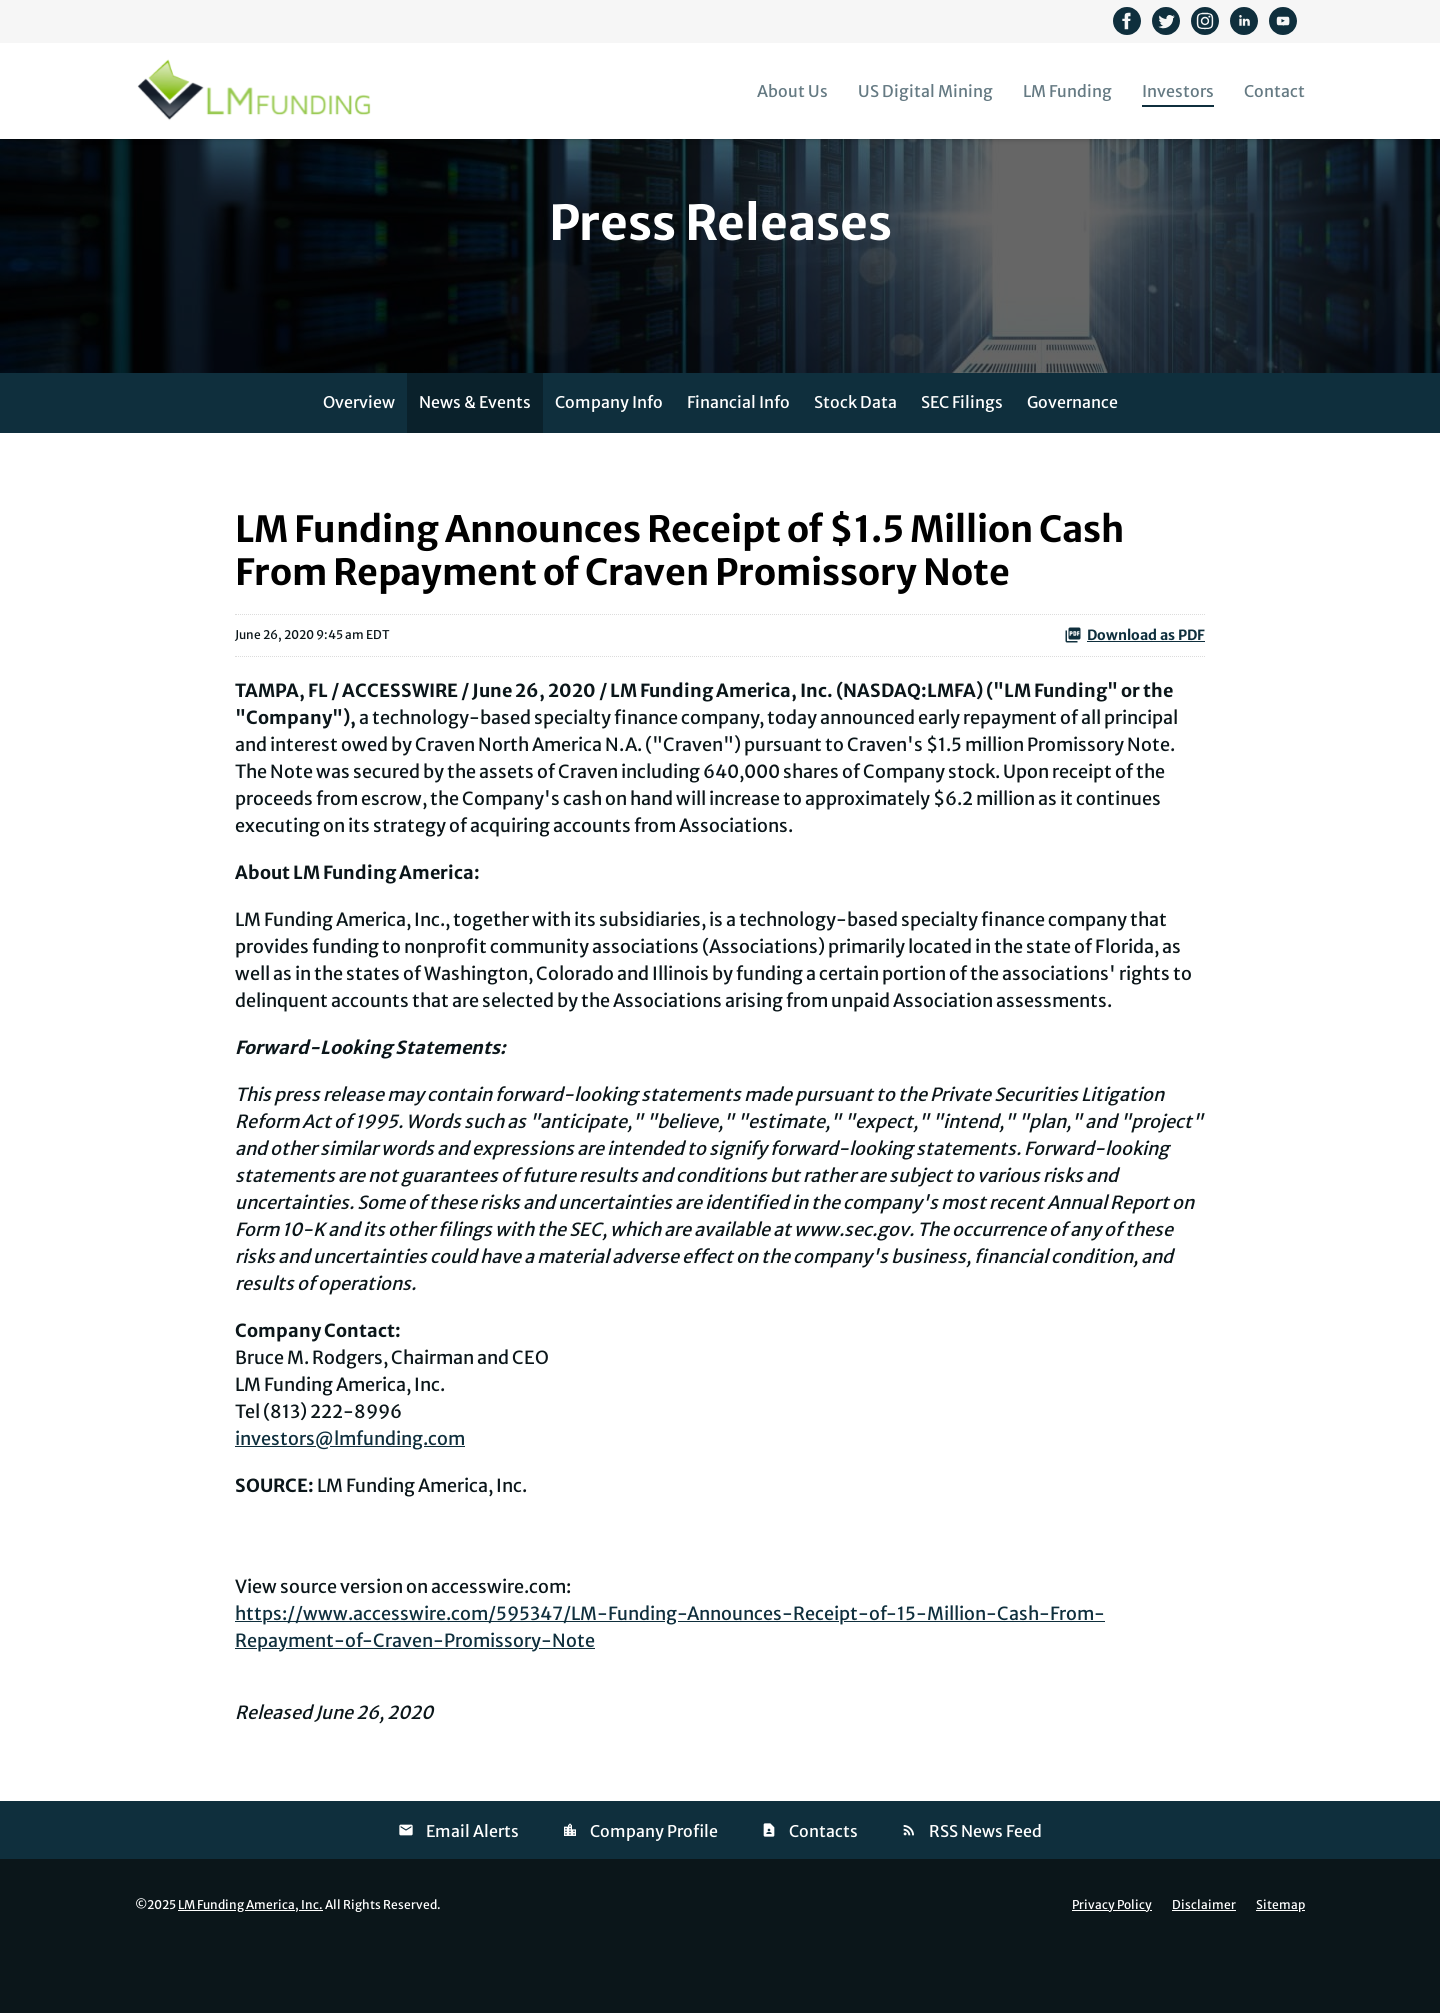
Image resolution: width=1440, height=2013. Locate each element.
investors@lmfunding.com (350, 1503)
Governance (1072, 467)
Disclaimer (1204, 1970)
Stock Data (855, 467)
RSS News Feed (985, 1896)
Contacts (823, 1896)
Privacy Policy (1112, 1970)
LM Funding (1067, 91)
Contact (1274, 91)
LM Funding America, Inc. (250, 1969)
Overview (359, 467)
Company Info (609, 467)
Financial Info (738, 467)
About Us (792, 91)
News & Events (475, 467)
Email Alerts (472, 1896)
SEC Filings (962, 467)
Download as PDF (1134, 700)
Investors (1178, 91)
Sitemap (1280, 1970)
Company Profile (654, 1896)
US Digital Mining (925, 91)
